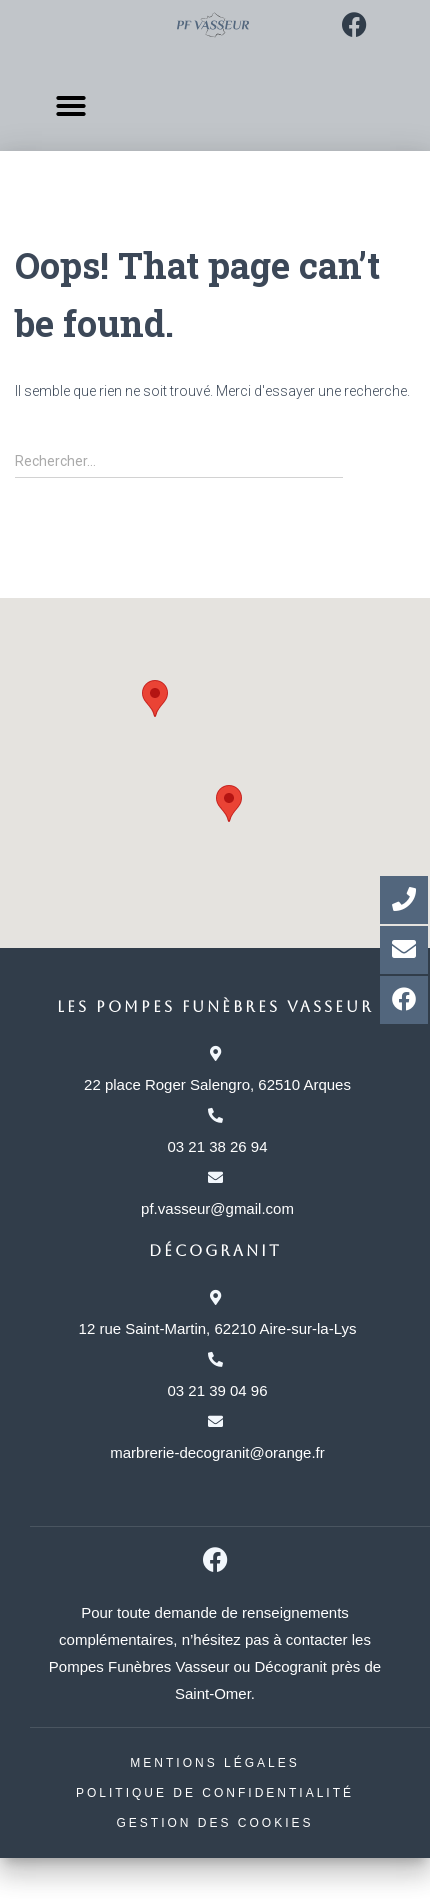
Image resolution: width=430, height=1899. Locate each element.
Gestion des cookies (214, 1823)
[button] (70, 100)
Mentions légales (214, 1763)
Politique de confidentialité (215, 1793)
